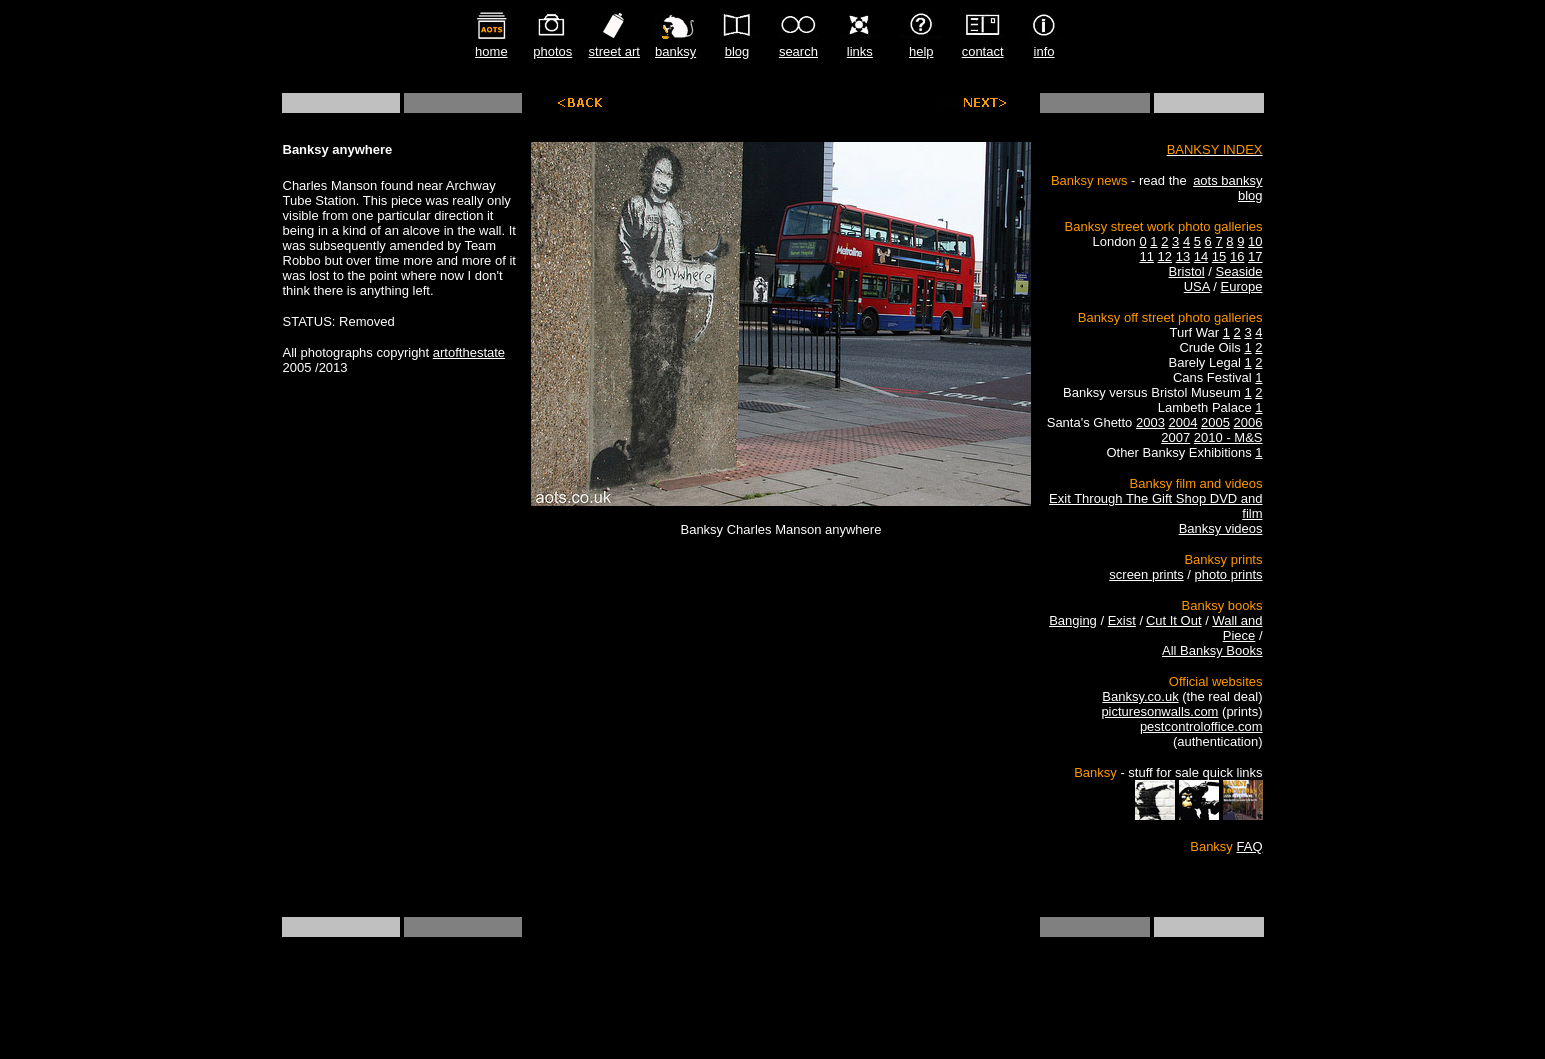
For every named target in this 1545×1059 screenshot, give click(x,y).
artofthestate (469, 352)
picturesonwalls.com (1159, 711)
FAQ (1249, 846)
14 (1201, 256)
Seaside (1239, 271)
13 (1183, 256)
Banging (1073, 620)
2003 (1150, 422)
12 (1165, 256)
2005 (1215, 422)
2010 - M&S (1228, 437)
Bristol (1187, 271)
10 (1255, 241)
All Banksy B (1198, 650)
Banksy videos (1221, 528)
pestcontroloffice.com (1201, 726)
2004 (1182, 422)
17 (1255, 256)
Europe (1242, 286)
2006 (1248, 422)
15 (1219, 256)
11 (1146, 256)
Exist (1122, 620)
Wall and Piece (1237, 628)
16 (1237, 256)
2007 (1175, 437)
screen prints (1146, 574)
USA (1197, 286)
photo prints (1229, 574)
